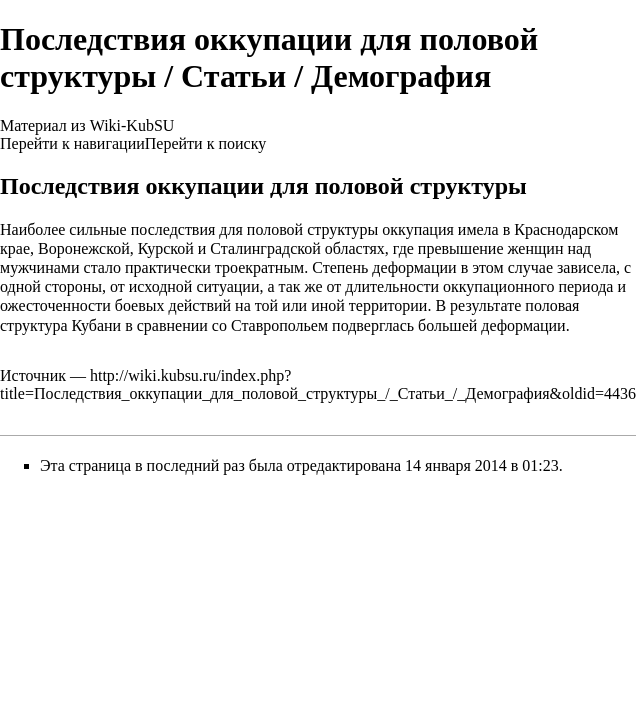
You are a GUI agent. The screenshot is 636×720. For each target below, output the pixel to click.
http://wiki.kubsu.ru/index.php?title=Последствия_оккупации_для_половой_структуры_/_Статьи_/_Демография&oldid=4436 (318, 384)
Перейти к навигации (72, 143)
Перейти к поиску (205, 143)
